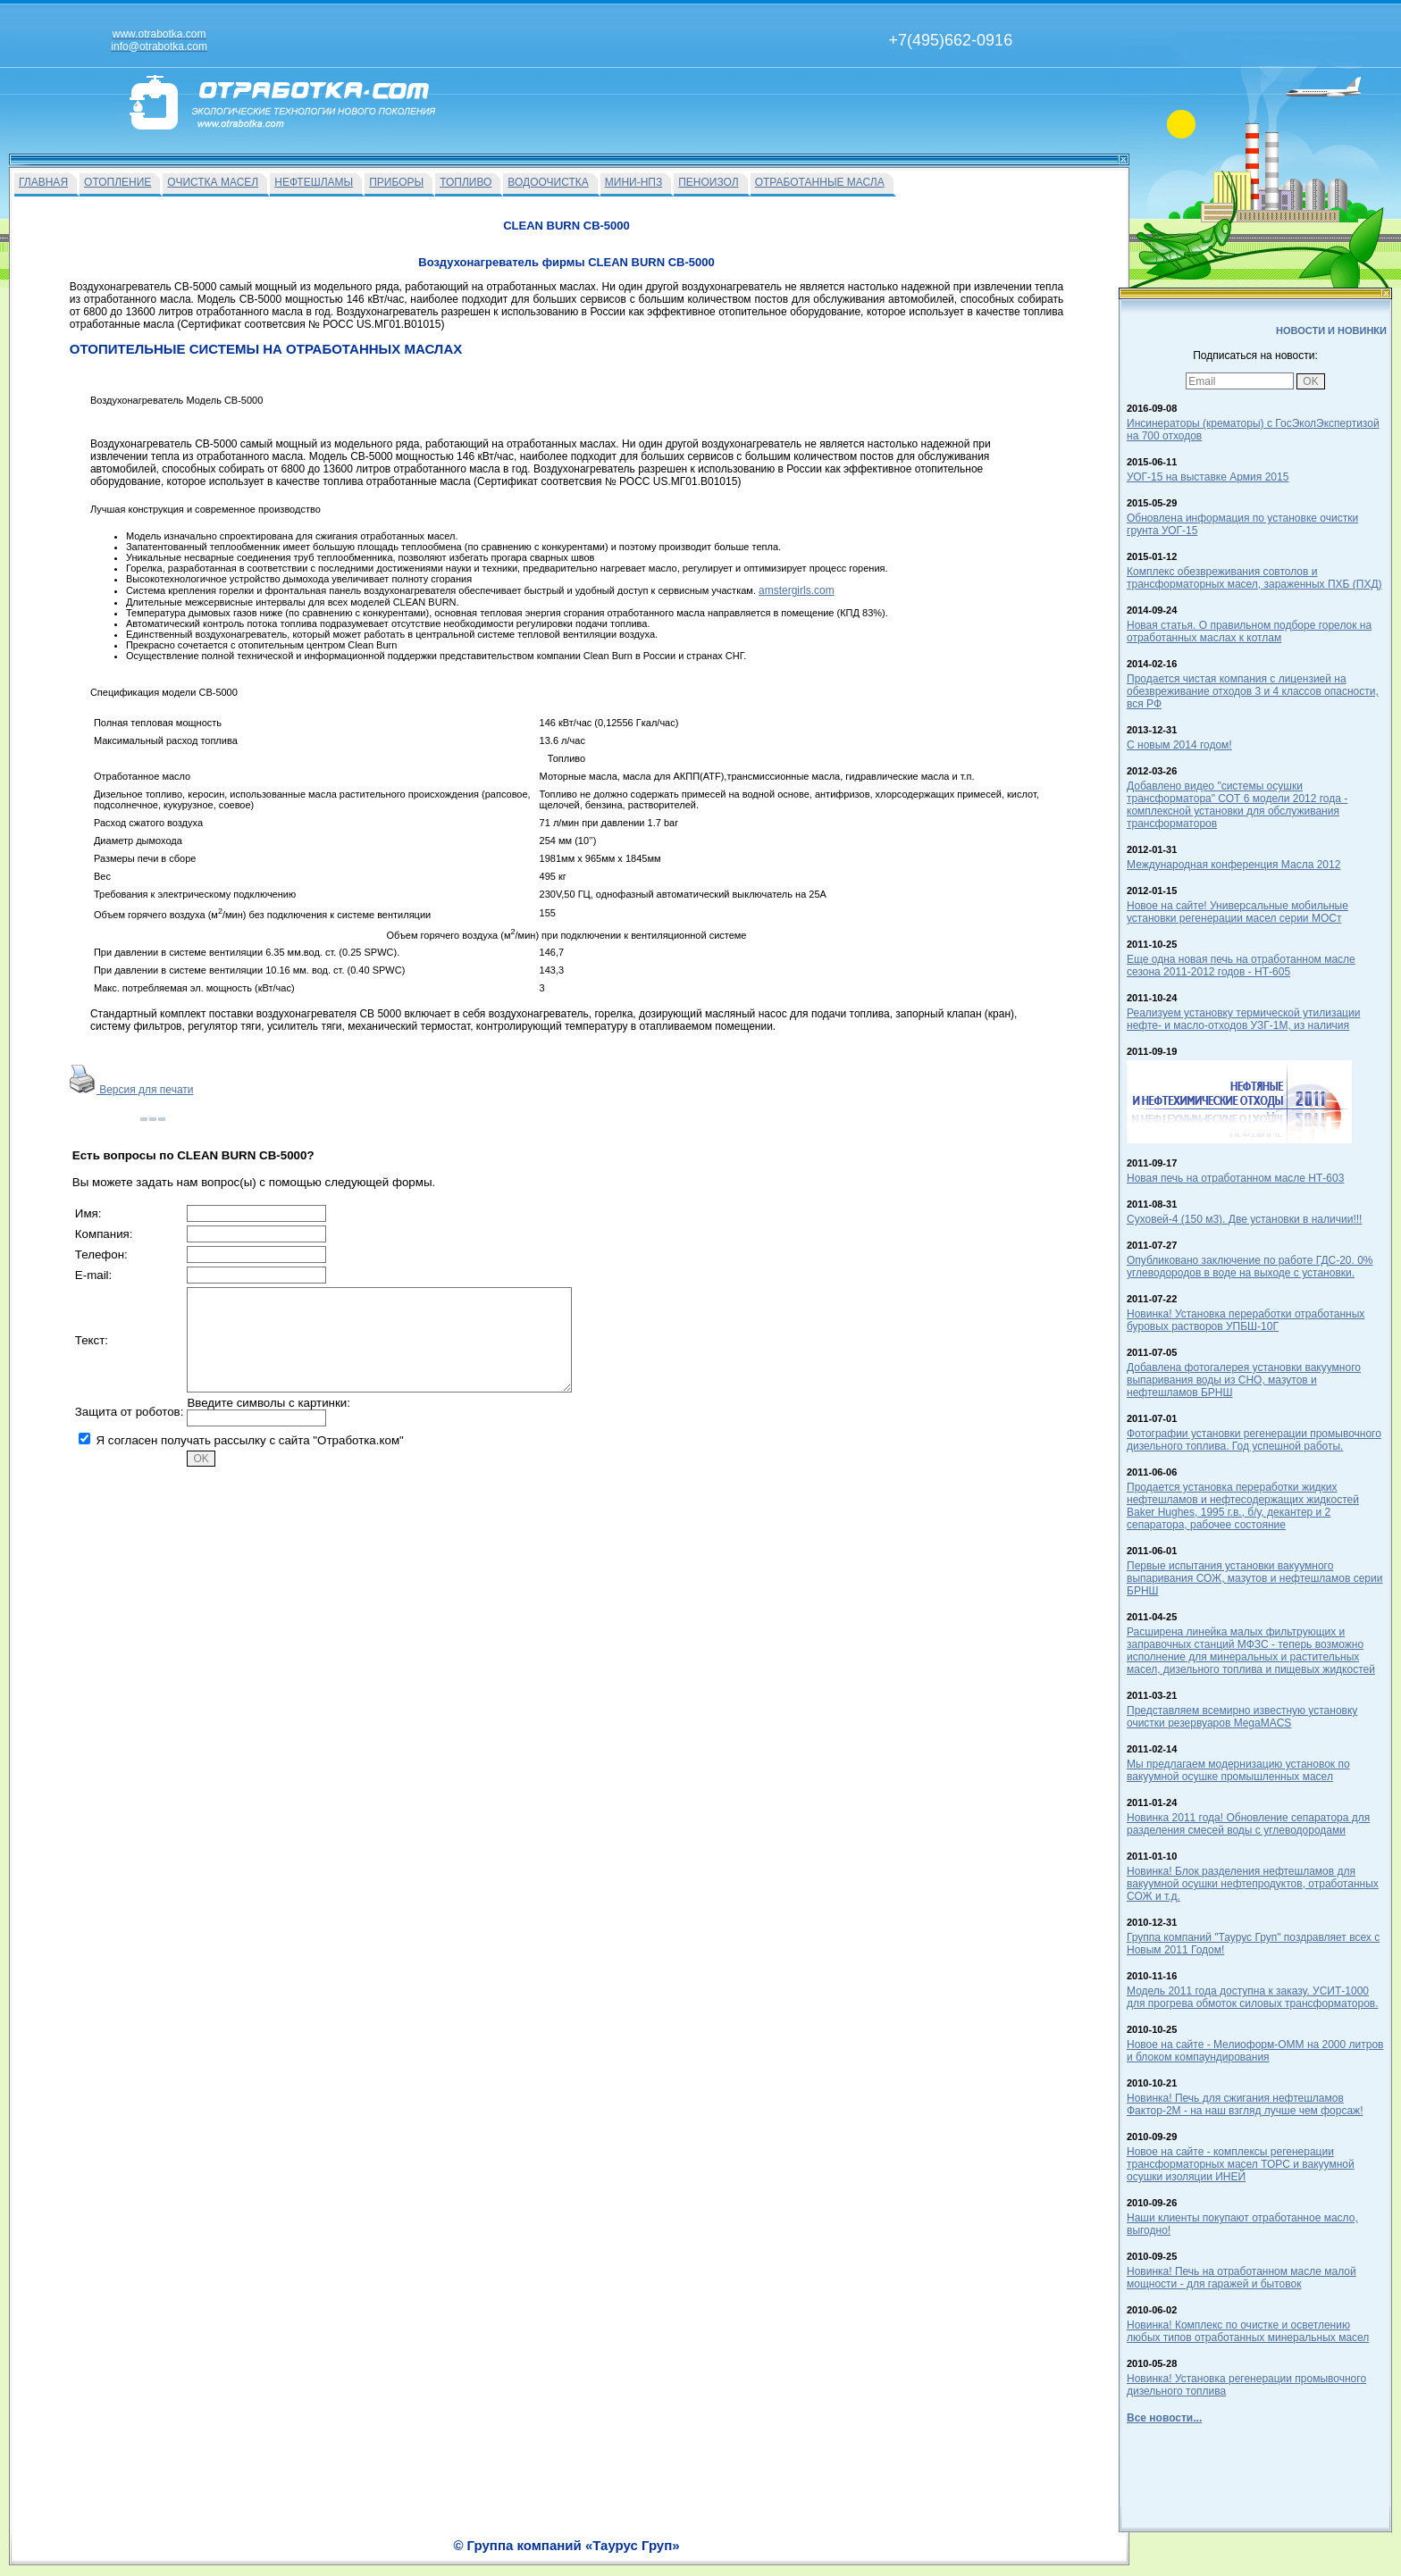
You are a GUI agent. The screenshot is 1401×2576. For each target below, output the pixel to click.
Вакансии (691, 2555)
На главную (630, 2555)
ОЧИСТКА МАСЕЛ (212, 182)
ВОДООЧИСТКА (548, 182)
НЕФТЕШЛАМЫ (313, 182)
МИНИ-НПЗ (633, 182)
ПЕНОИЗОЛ (708, 182)
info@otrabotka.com (965, 2537)
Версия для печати (132, 1089)
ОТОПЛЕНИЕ (117, 182)
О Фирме (745, 2555)
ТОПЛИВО (465, 182)
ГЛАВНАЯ (43, 182)
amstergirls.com (797, 590)
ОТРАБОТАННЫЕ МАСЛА (820, 182)
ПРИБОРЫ (396, 182)
